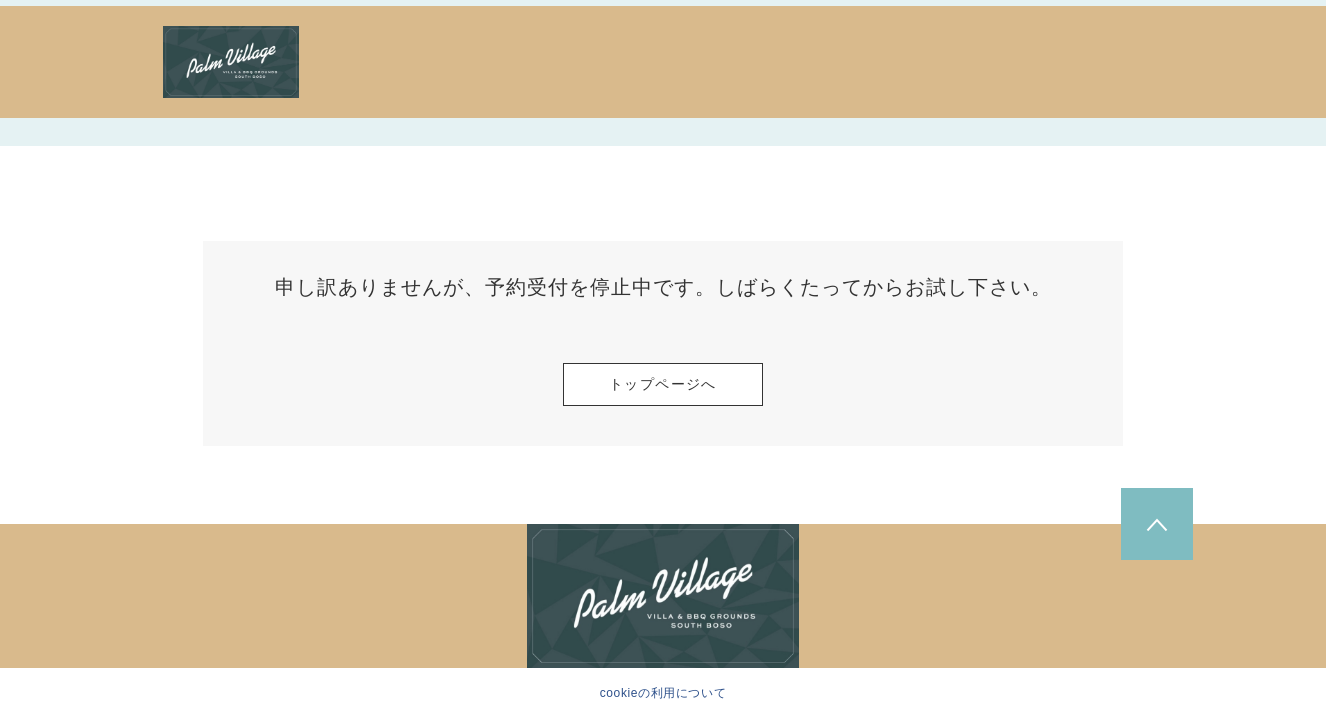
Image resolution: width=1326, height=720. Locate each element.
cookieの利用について (663, 693)
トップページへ (663, 384)
